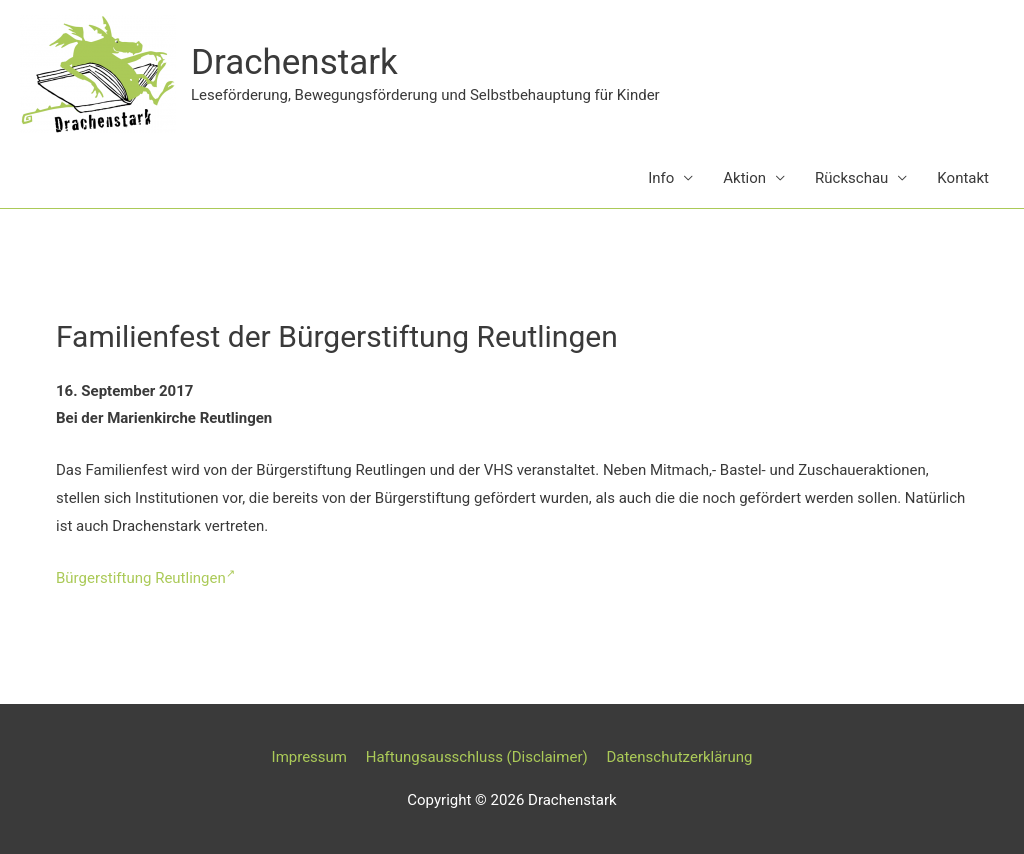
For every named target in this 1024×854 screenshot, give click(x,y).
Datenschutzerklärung (679, 757)
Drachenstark (294, 62)
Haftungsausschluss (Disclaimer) (477, 757)
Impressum (309, 757)
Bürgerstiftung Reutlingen (145, 578)
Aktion (744, 178)
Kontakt (963, 178)
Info (661, 178)
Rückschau (851, 178)
